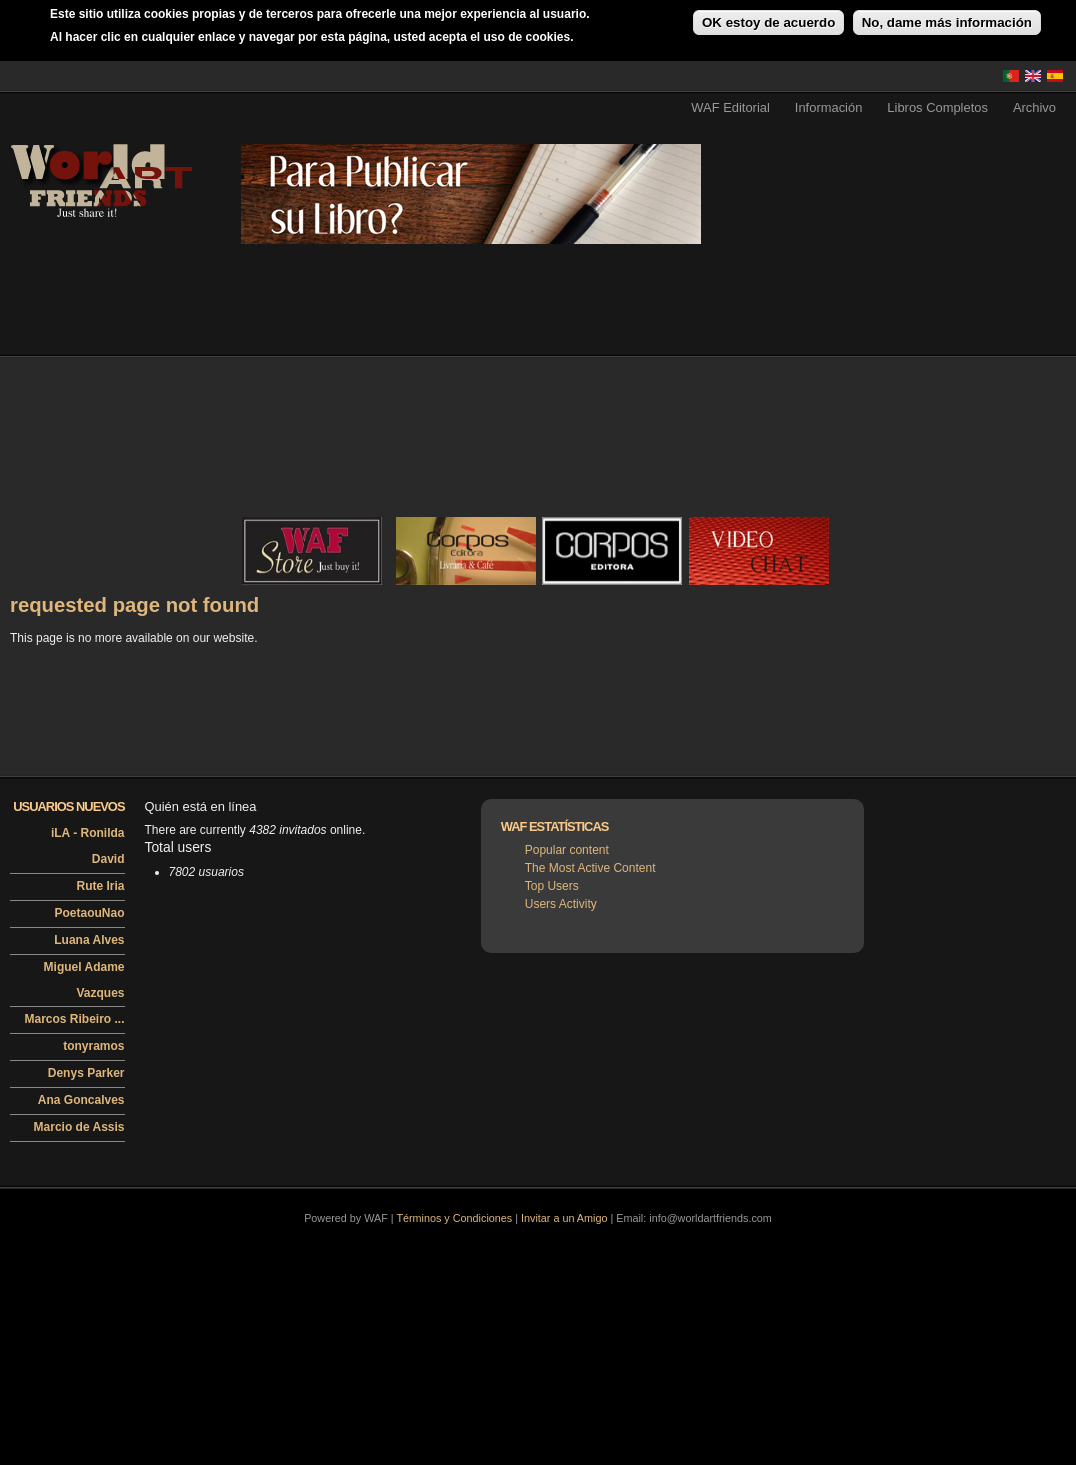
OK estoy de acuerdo (768, 22)
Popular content (567, 850)
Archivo (1034, 107)
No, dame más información (947, 22)
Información (829, 107)
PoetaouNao (89, 913)
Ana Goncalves (81, 1100)
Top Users (552, 886)
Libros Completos (937, 107)
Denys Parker (86, 1073)
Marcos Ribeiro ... (74, 1019)
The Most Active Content (590, 868)
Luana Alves (89, 940)
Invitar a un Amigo (564, 1218)
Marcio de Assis (79, 1127)
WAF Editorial (730, 107)
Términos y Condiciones (454, 1218)
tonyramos (93, 1046)
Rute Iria (100, 886)
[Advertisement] (112, 483)
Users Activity (561, 904)
